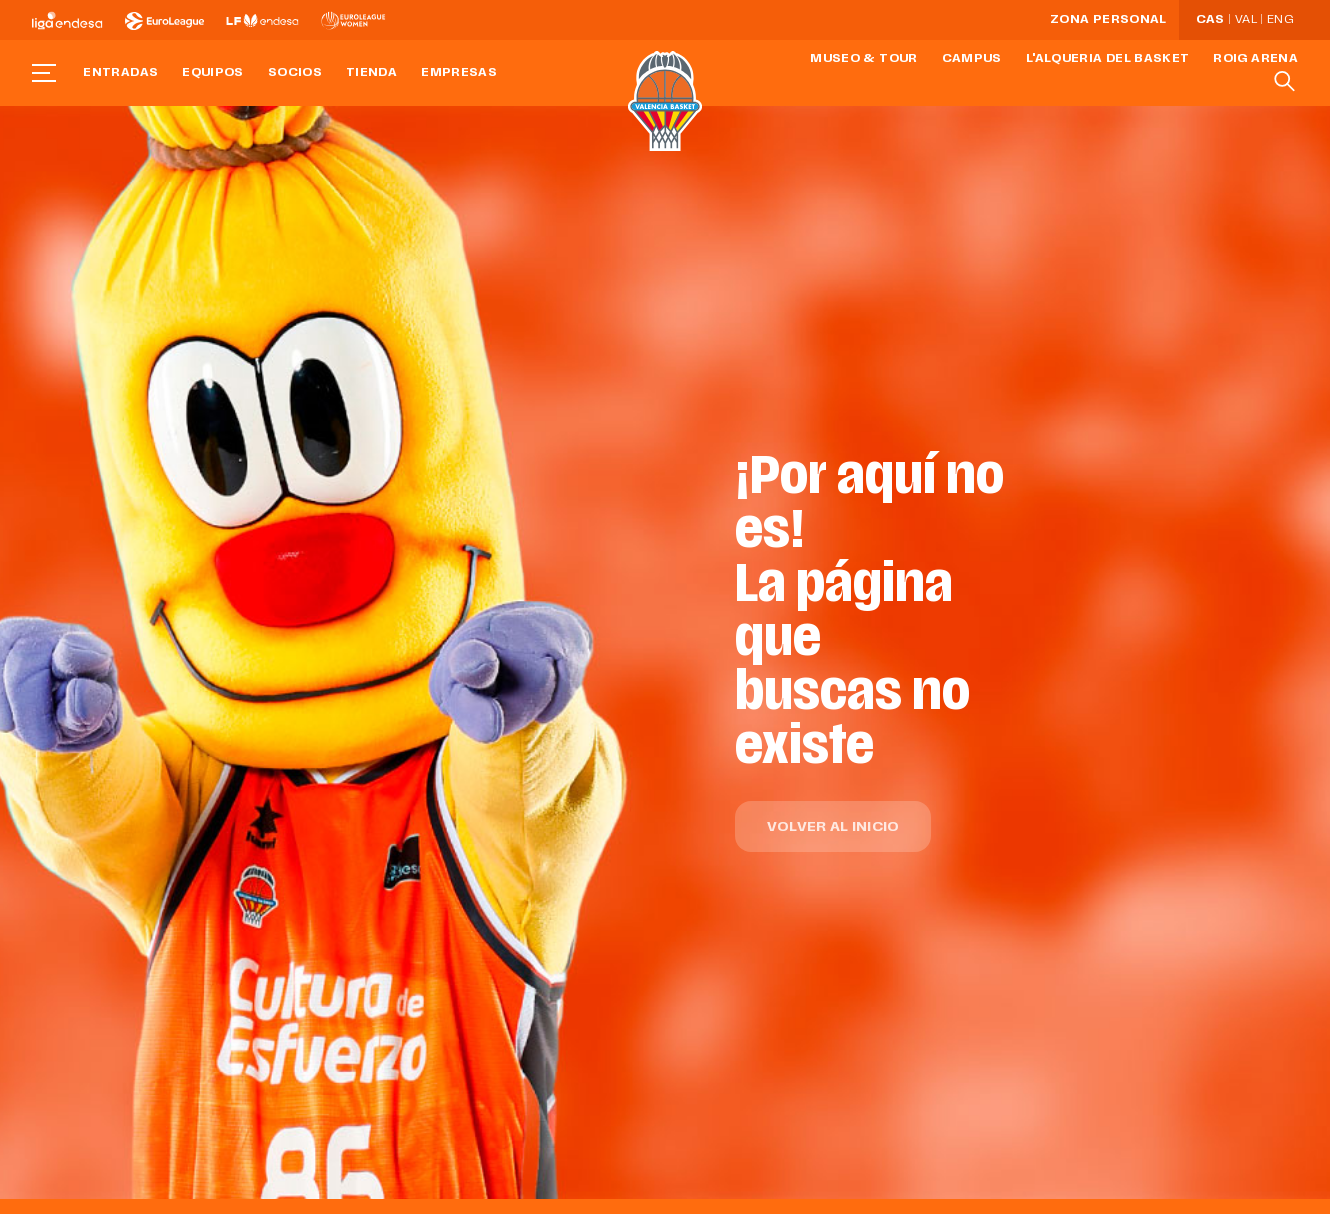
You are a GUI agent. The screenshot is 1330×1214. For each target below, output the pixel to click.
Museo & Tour (863, 59)
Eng (1280, 20)
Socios (295, 73)
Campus (972, 59)
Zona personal (1108, 20)
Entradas (120, 73)
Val (1246, 20)
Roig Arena (1255, 59)
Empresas (459, 73)
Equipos (213, 73)
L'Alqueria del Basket (1108, 59)
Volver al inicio (833, 827)
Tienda (371, 73)
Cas (1210, 20)
